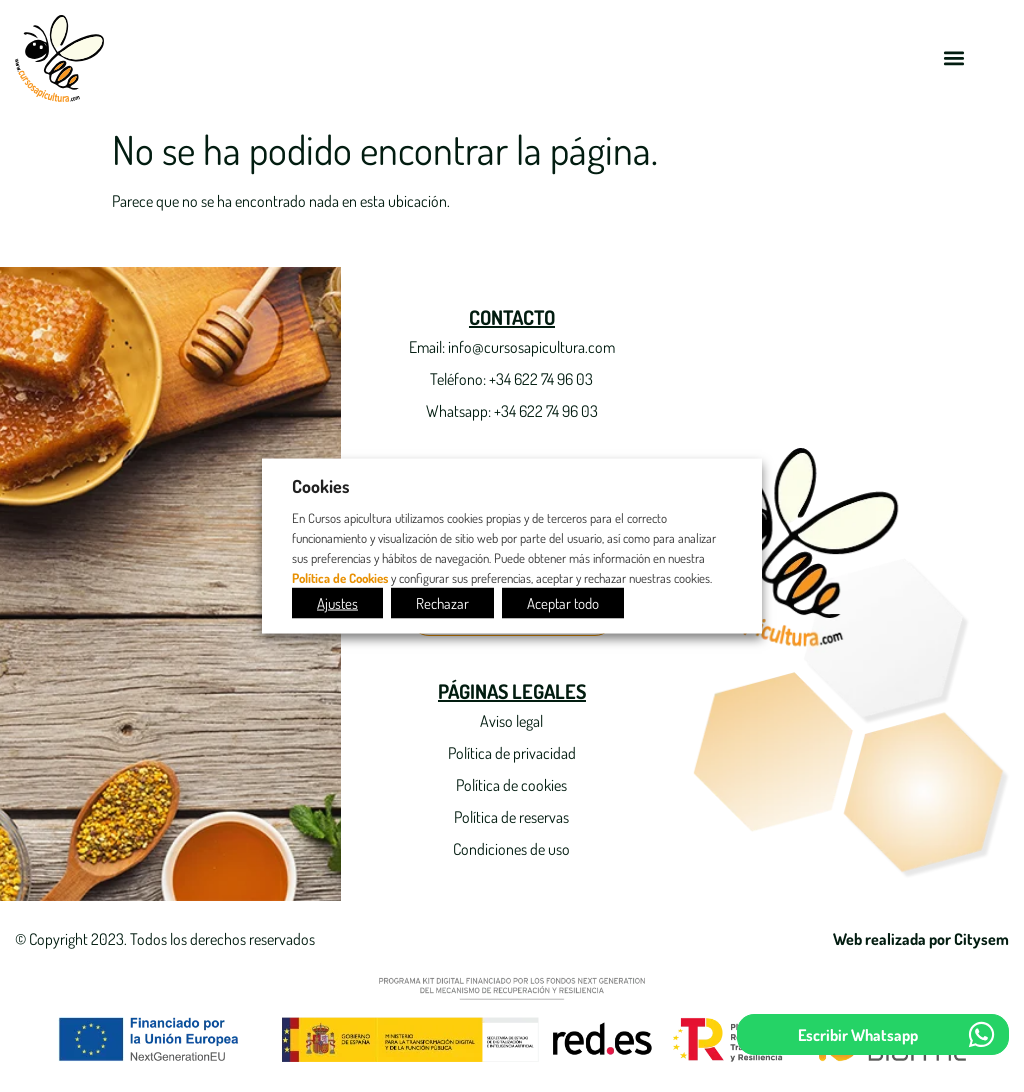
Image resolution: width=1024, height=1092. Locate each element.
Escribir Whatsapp (858, 1035)
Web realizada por (921, 939)
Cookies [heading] (321, 486)
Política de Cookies (340, 576)
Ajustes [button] (337, 602)
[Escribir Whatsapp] (981, 1034)
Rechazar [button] (442, 602)
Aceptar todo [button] (563, 602)
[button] (954, 58)
